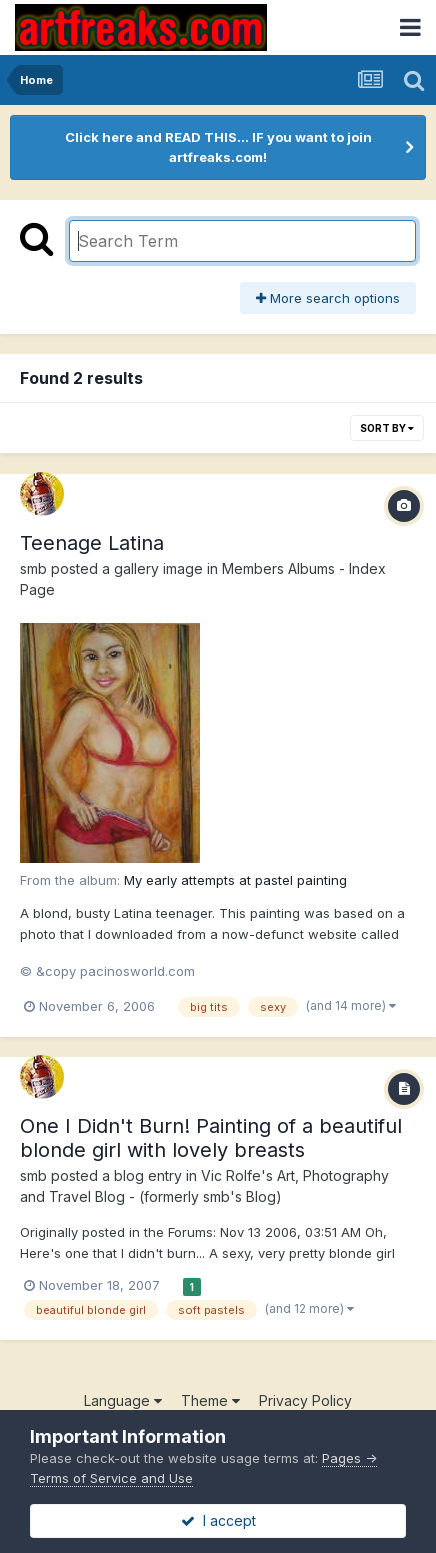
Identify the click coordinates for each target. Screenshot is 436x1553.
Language (123, 1400)
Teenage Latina (92, 543)
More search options (328, 298)
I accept (218, 1520)
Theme (210, 1400)
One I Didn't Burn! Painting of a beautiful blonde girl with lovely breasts (211, 1138)
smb (33, 568)
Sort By (387, 428)
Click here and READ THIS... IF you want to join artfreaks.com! (218, 147)
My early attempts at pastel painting (235, 880)
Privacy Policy (305, 1400)
